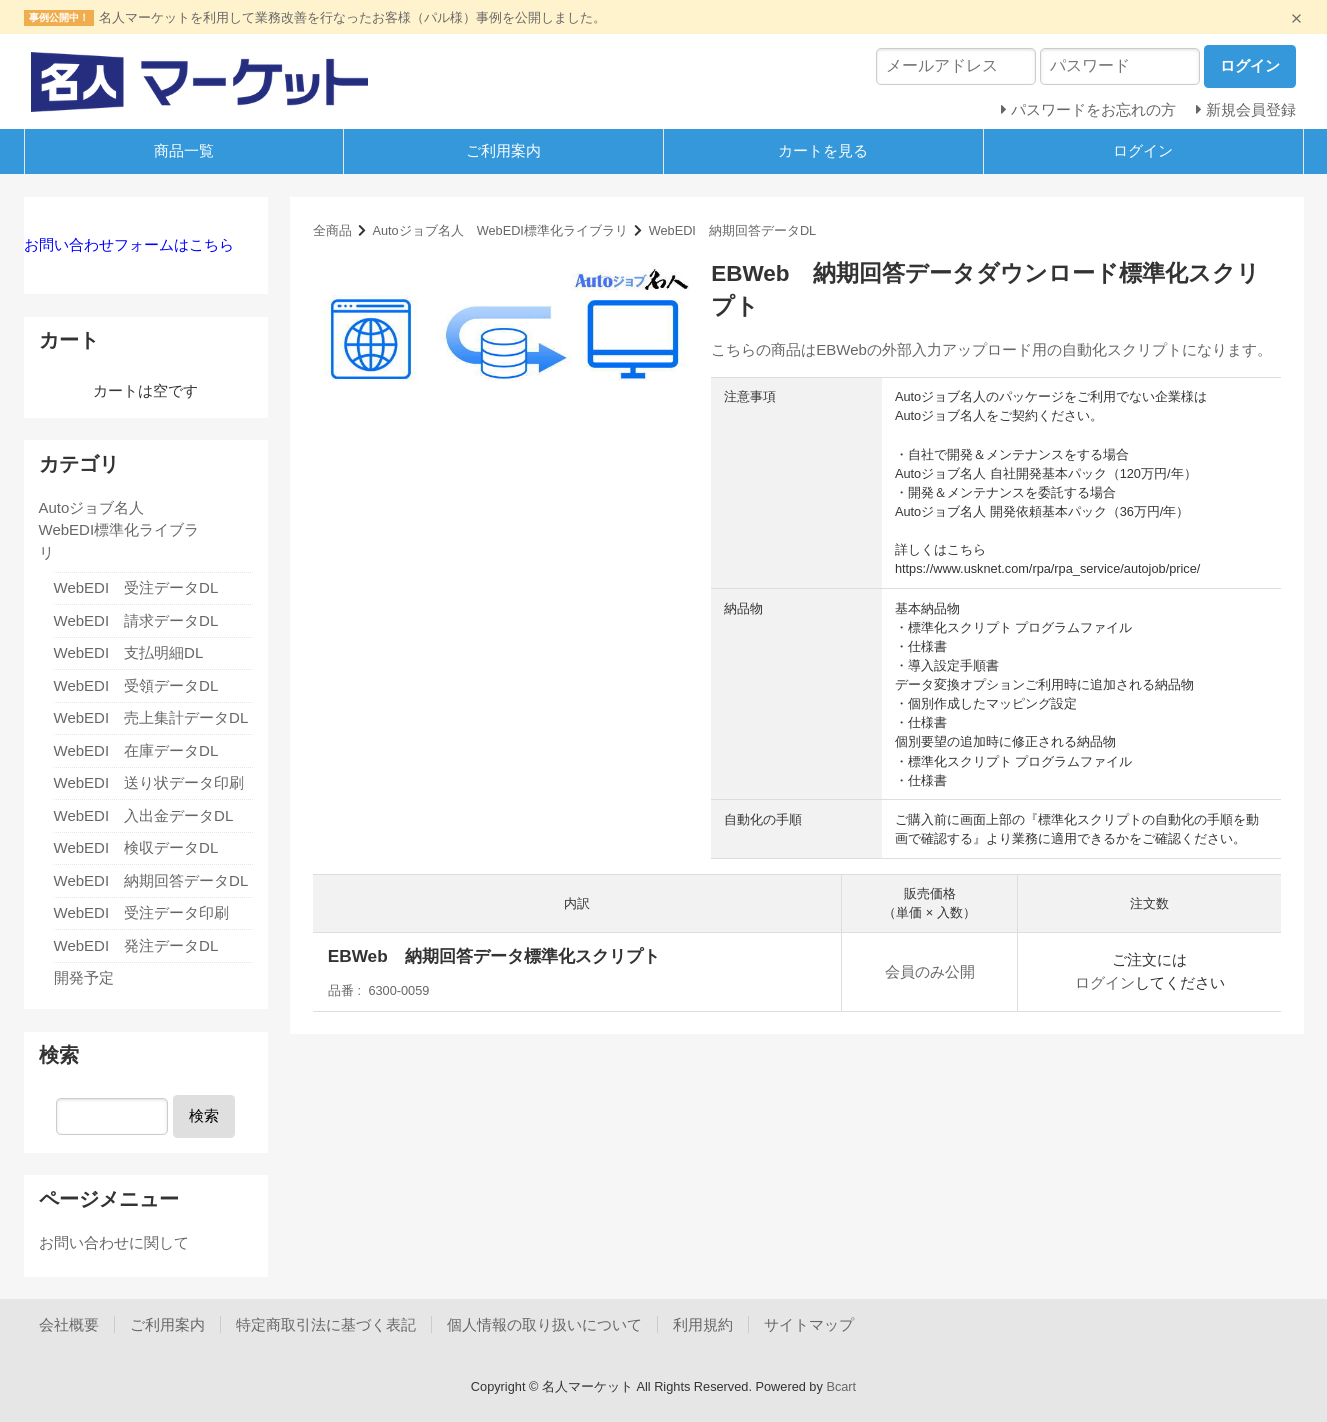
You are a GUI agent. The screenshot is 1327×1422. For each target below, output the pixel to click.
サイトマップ (809, 1324)
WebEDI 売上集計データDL (151, 717)
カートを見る (823, 150)
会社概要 (69, 1324)
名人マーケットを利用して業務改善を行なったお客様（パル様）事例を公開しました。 (352, 17)
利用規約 (703, 1324)
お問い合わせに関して (114, 1242)
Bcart (841, 1386)
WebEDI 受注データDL (136, 587)
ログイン (1143, 150)
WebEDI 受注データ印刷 (142, 912)
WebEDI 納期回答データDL (733, 230)
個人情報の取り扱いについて (544, 1324)
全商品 (332, 230)
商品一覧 (184, 150)
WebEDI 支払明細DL (129, 652)
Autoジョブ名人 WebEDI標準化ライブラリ (499, 230)
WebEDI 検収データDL (136, 847)
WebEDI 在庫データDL (136, 750)
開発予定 (84, 977)
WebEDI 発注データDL (136, 945)
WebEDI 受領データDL (136, 685)
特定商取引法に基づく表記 (326, 1324)
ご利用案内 (503, 150)
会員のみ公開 (930, 971)
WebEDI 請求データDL (136, 620)
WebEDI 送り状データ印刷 (149, 782)
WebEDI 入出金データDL (144, 815)
